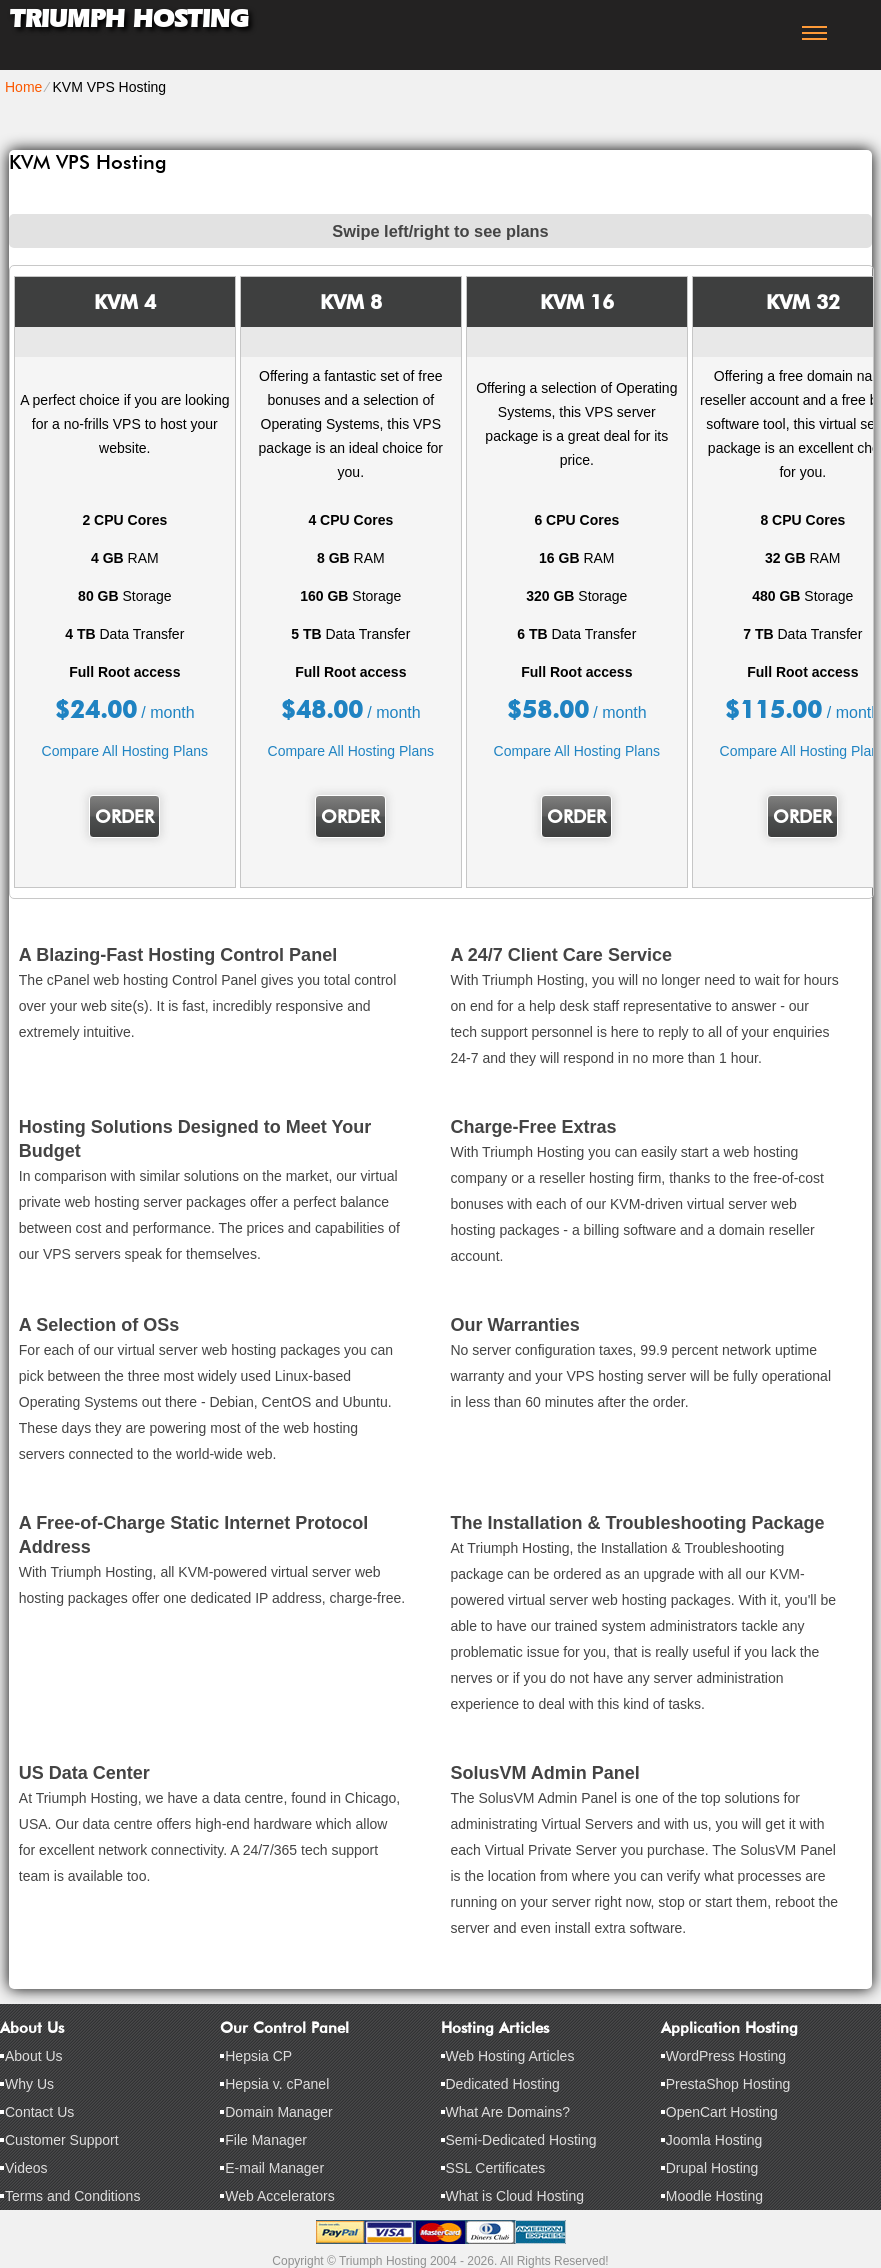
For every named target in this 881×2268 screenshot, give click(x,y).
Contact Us (39, 2112)
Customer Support (62, 2140)
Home (23, 87)
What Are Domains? (508, 2112)
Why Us (29, 2084)
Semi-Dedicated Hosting (521, 2140)
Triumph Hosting (129, 18)
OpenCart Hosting (722, 2112)
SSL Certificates (496, 2168)
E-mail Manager (274, 2168)
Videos (26, 2168)
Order (124, 816)
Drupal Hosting (712, 2168)
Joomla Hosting (714, 2140)
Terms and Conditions (72, 2196)
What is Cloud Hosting (515, 2196)
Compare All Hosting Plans (125, 751)
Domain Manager (278, 2112)
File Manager (266, 2140)
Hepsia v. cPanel (277, 2084)
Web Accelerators (279, 2196)
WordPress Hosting (726, 2056)
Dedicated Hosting (503, 2084)
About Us (34, 2056)
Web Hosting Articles (510, 2056)
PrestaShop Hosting (728, 2084)
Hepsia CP (258, 2056)
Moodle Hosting (714, 2196)
